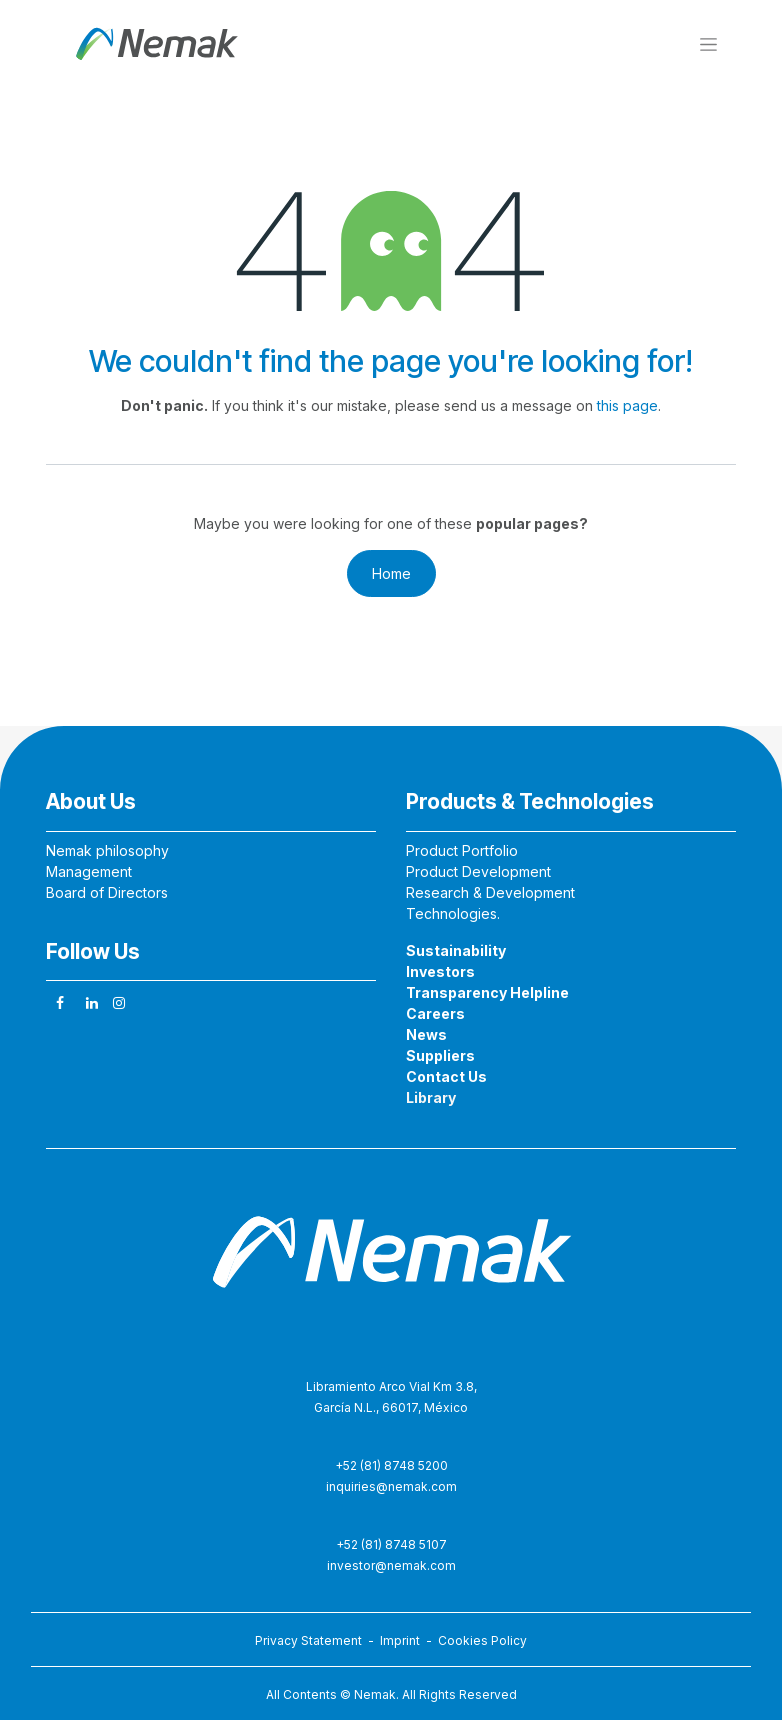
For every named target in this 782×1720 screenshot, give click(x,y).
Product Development (478, 871)
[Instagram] (119, 1003)
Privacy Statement (308, 1640)
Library (431, 1097)
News (426, 1034)
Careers (435, 1013)
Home (391, 573)
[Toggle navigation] (708, 43)
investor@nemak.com (391, 1565)
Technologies (451, 913)
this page (627, 405)
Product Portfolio (462, 850)
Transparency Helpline (487, 992)
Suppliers (440, 1055)
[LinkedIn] (92, 1003)
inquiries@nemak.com (391, 1486)
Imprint (403, 1640)
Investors (440, 971)
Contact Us (446, 1076)
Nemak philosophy (107, 850)
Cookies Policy (482, 1640)
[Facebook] (60, 1003)
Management (89, 871)
